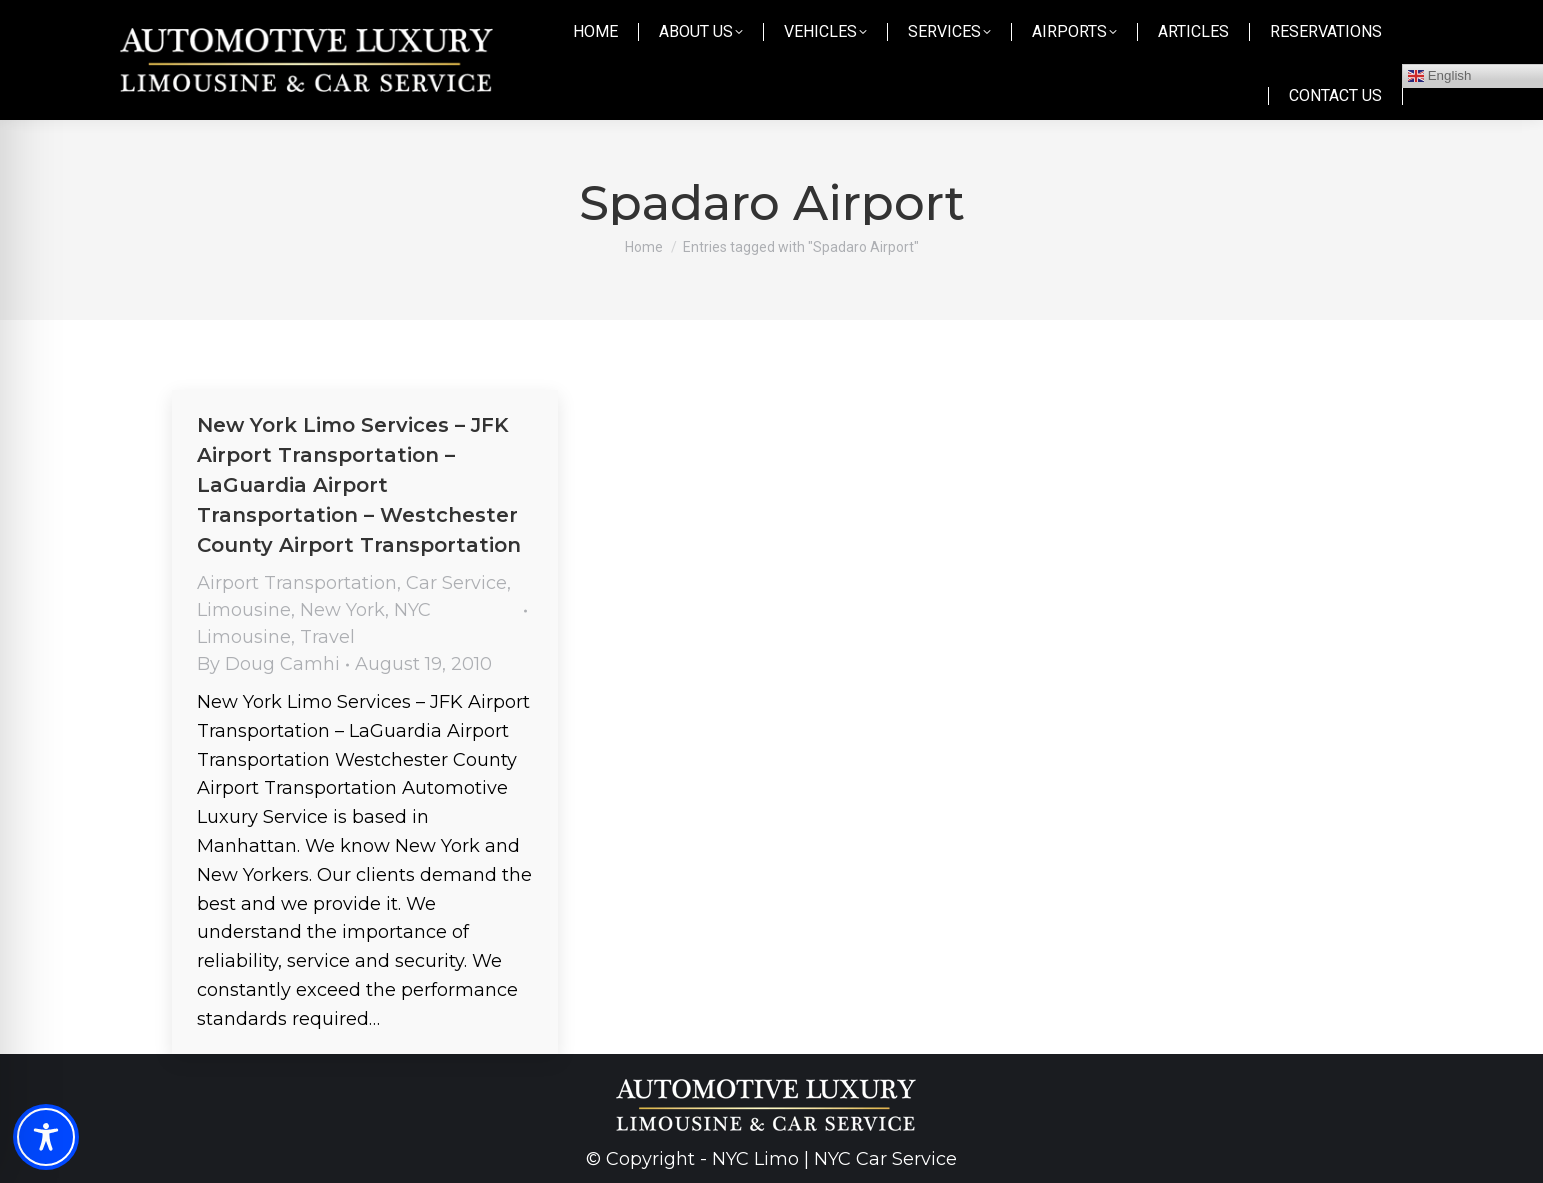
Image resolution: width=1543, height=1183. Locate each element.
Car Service (456, 583)
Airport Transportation (297, 583)
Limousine (244, 610)
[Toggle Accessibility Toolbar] (46, 1137)
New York (342, 610)
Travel (327, 637)
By (268, 664)
